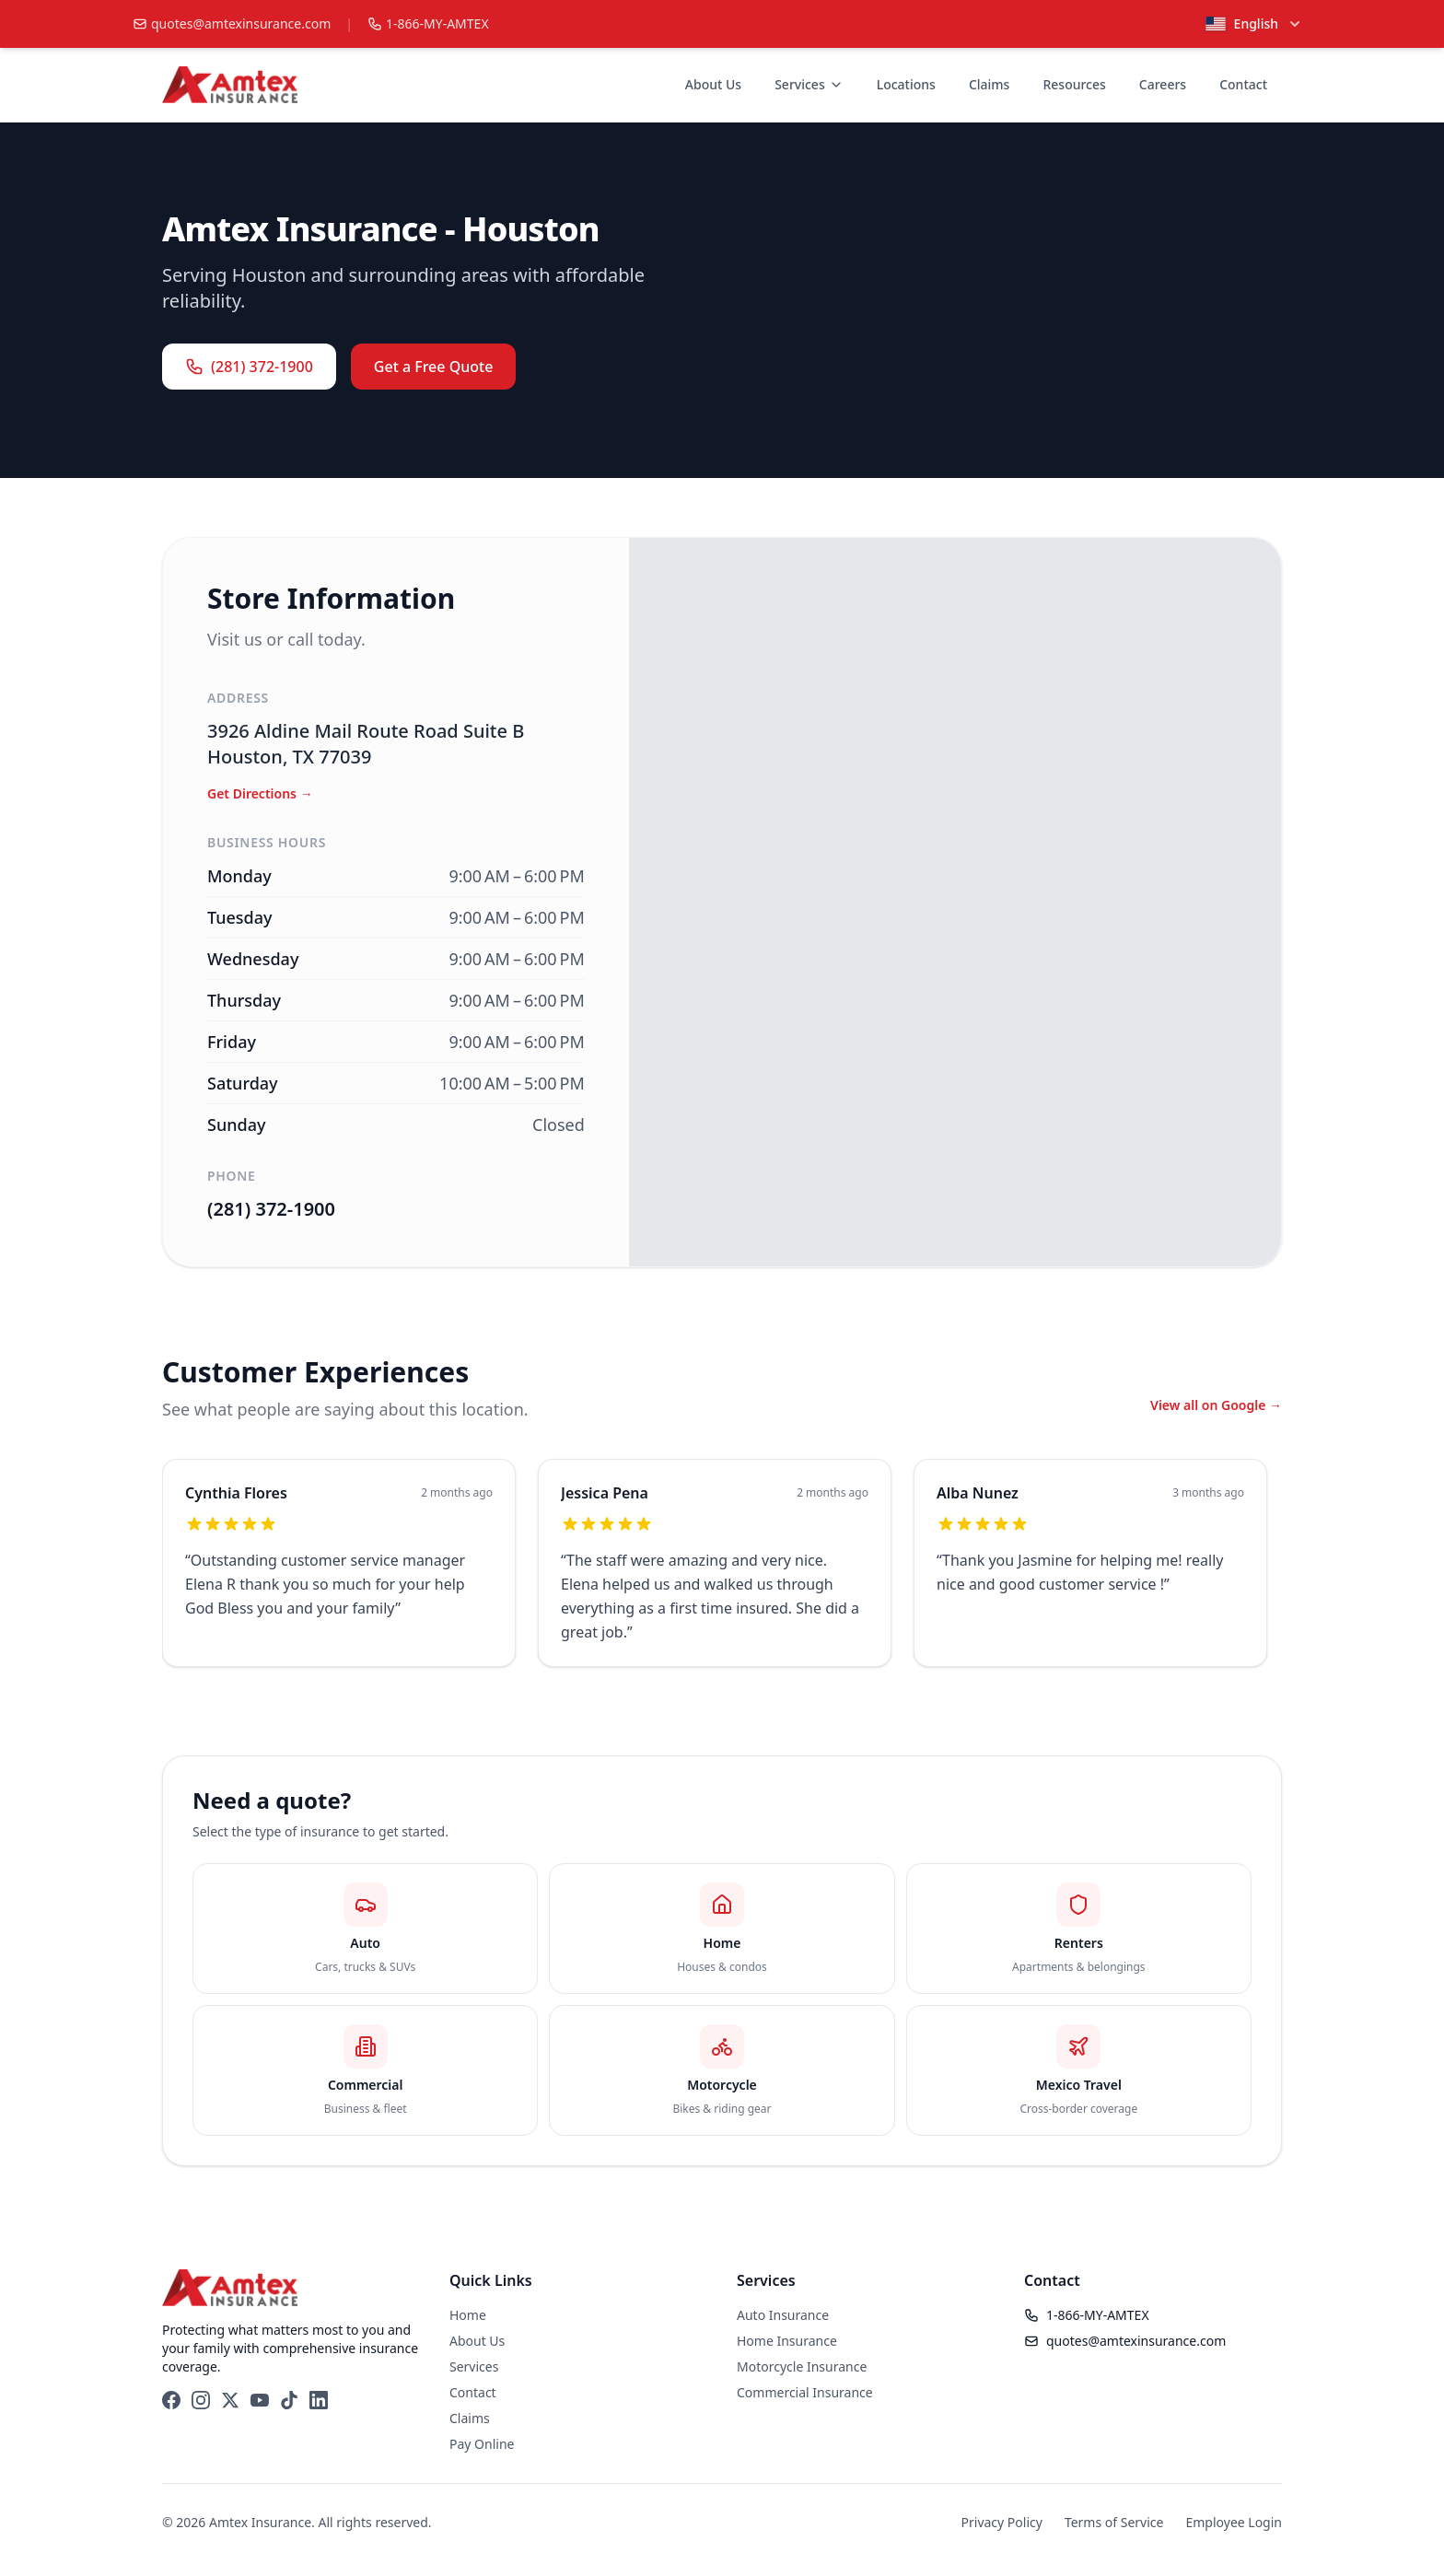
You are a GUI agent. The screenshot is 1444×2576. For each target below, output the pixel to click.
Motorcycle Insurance (802, 2366)
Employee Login (1233, 2522)
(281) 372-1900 (249, 366)
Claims (989, 84)
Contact (1243, 84)
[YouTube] (259, 2400)
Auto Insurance (783, 2315)
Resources (1073, 84)
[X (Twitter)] (230, 2400)
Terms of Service (1114, 2522)
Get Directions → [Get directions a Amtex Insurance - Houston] (260, 793)
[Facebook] (171, 2400)
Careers (1162, 84)
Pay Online (481, 2444)
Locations (906, 84)
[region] (722, 1573)
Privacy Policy (1001, 2522)
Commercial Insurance (805, 2392)
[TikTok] (289, 2400)
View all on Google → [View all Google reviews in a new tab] (1216, 1405)
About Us (713, 84)
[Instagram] (201, 2400)
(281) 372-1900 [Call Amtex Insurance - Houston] (271, 1208)
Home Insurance (787, 2340)
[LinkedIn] (318, 2400)
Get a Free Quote (434, 366)
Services (809, 84)
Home (467, 2315)
